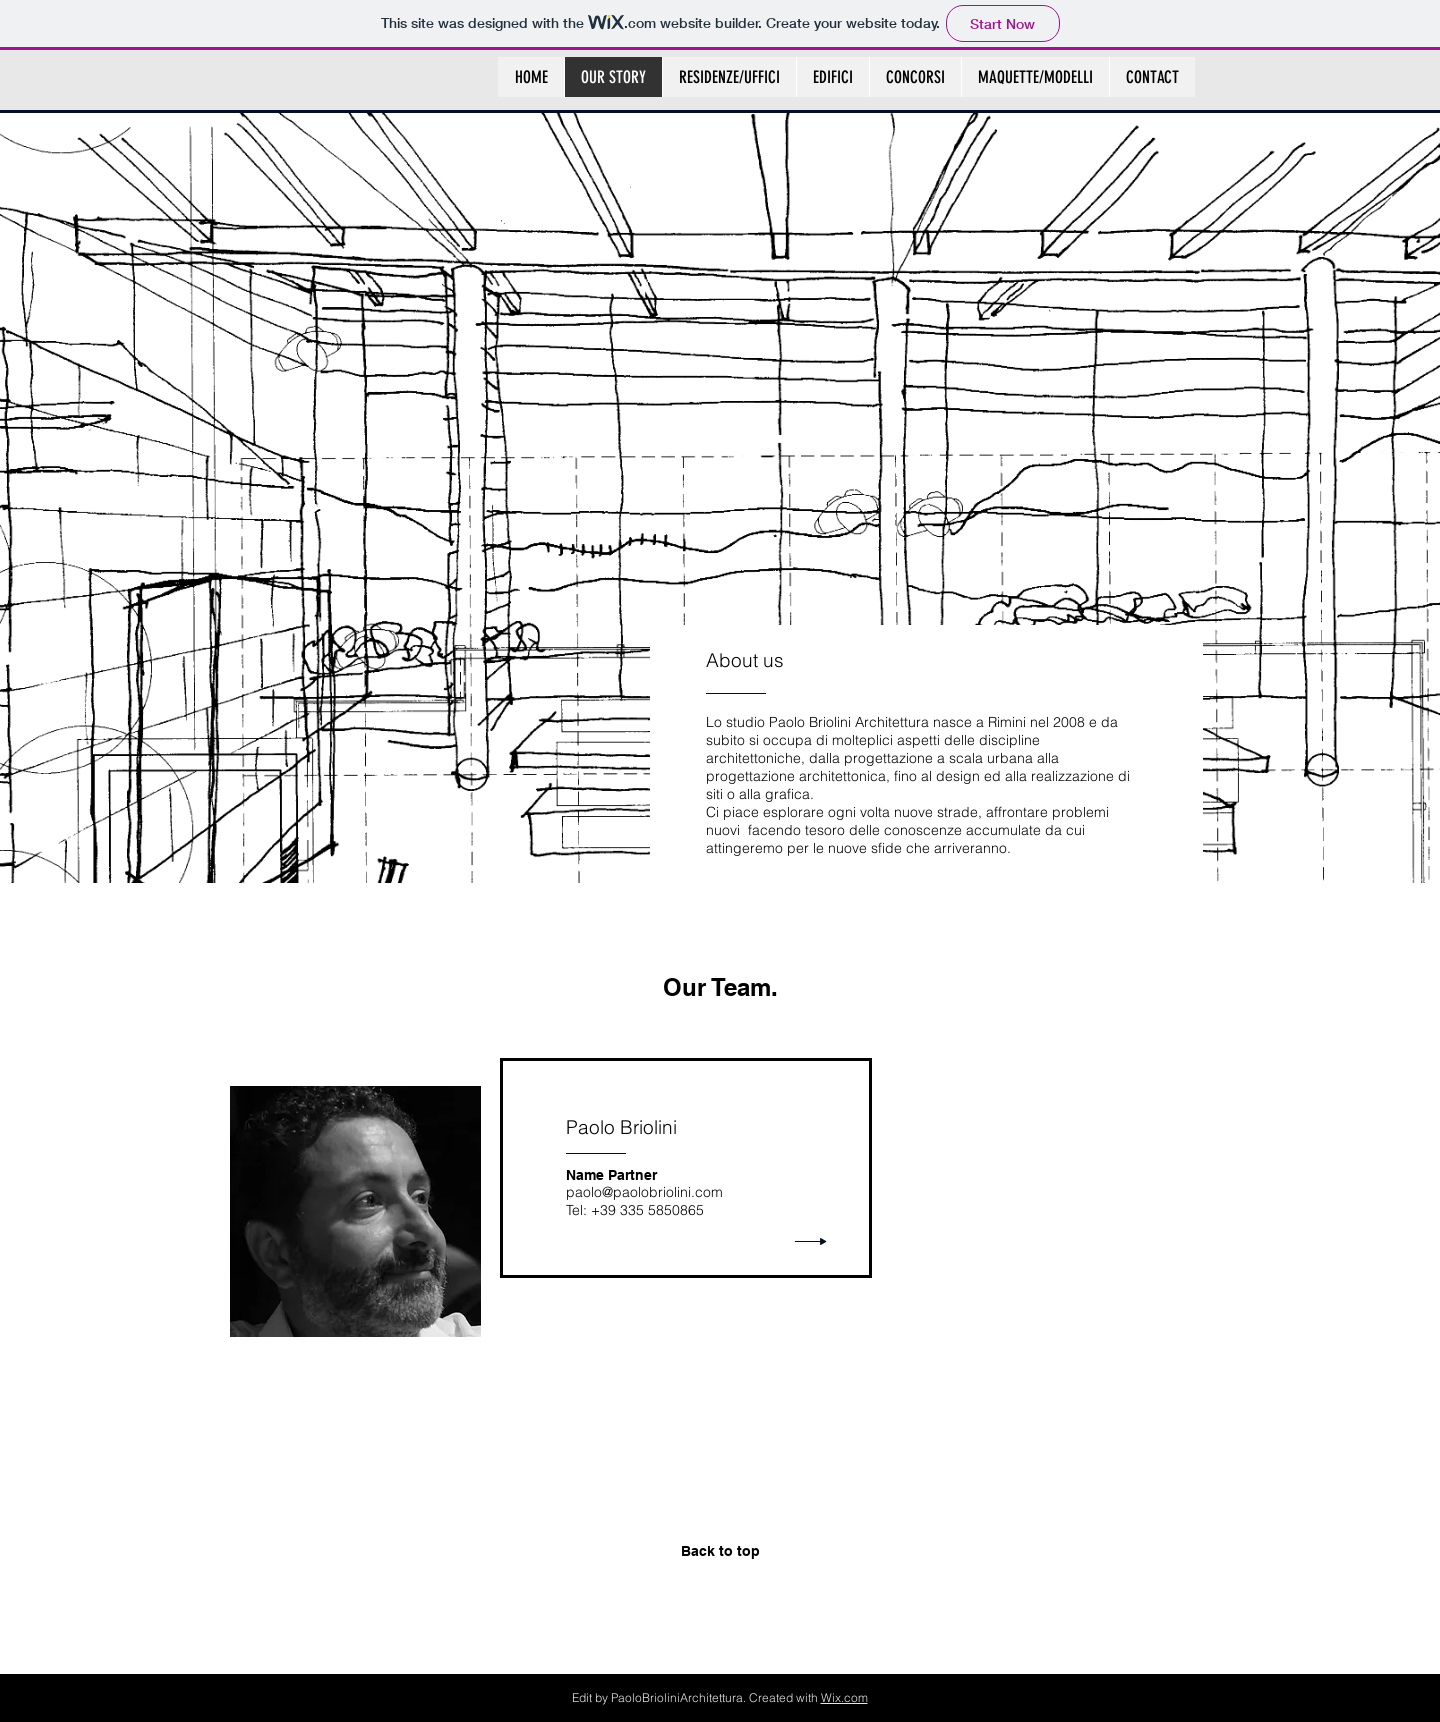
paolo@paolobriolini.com (644, 1192)
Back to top (720, 1551)
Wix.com (844, 1697)
